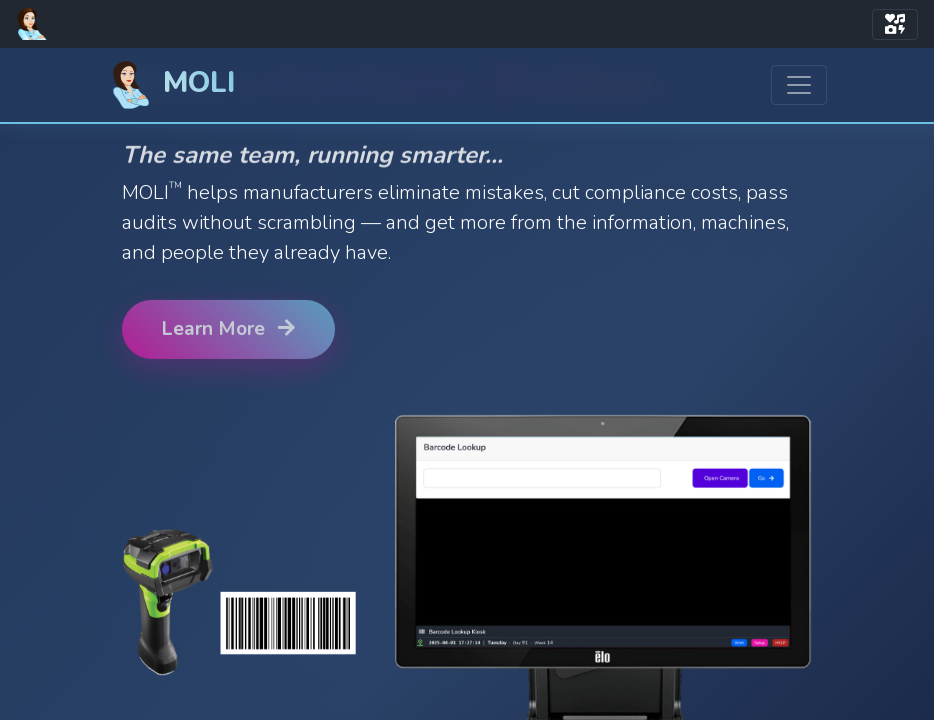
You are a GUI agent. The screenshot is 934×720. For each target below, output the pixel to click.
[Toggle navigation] (895, 24)
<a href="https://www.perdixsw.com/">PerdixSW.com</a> (467, 384)
